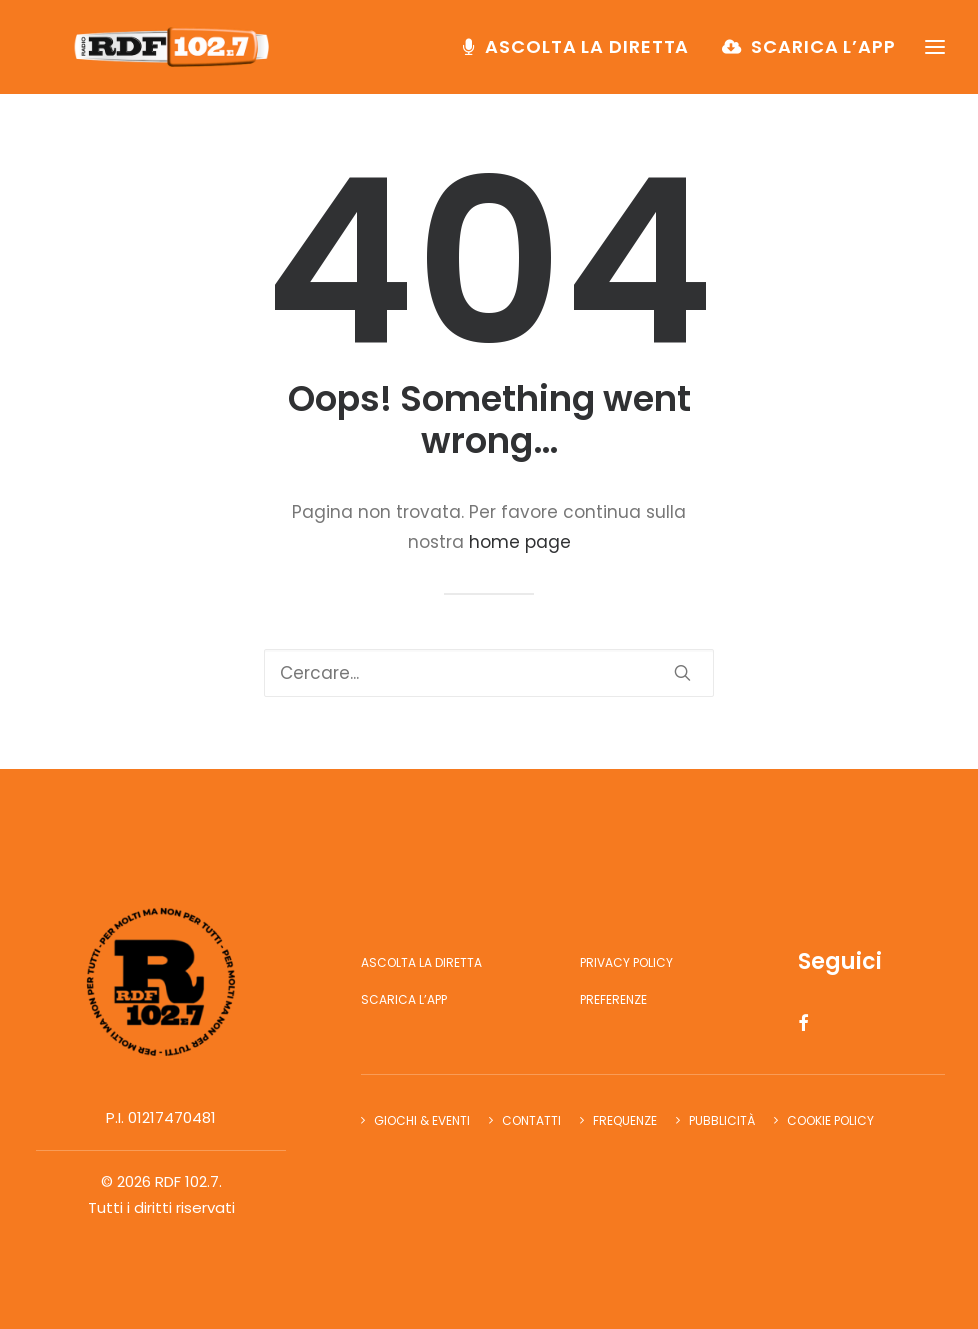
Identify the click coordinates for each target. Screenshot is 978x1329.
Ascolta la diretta (587, 56)
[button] (682, 672)
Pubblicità (722, 1120)
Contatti (531, 1120)
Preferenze (613, 999)
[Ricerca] (489, 673)
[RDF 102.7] (183, 57)
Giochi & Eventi (422, 1120)
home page (520, 542)
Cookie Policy (830, 1120)
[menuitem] (583, 57)
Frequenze (625, 1120)
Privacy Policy (626, 962)
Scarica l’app (823, 56)
